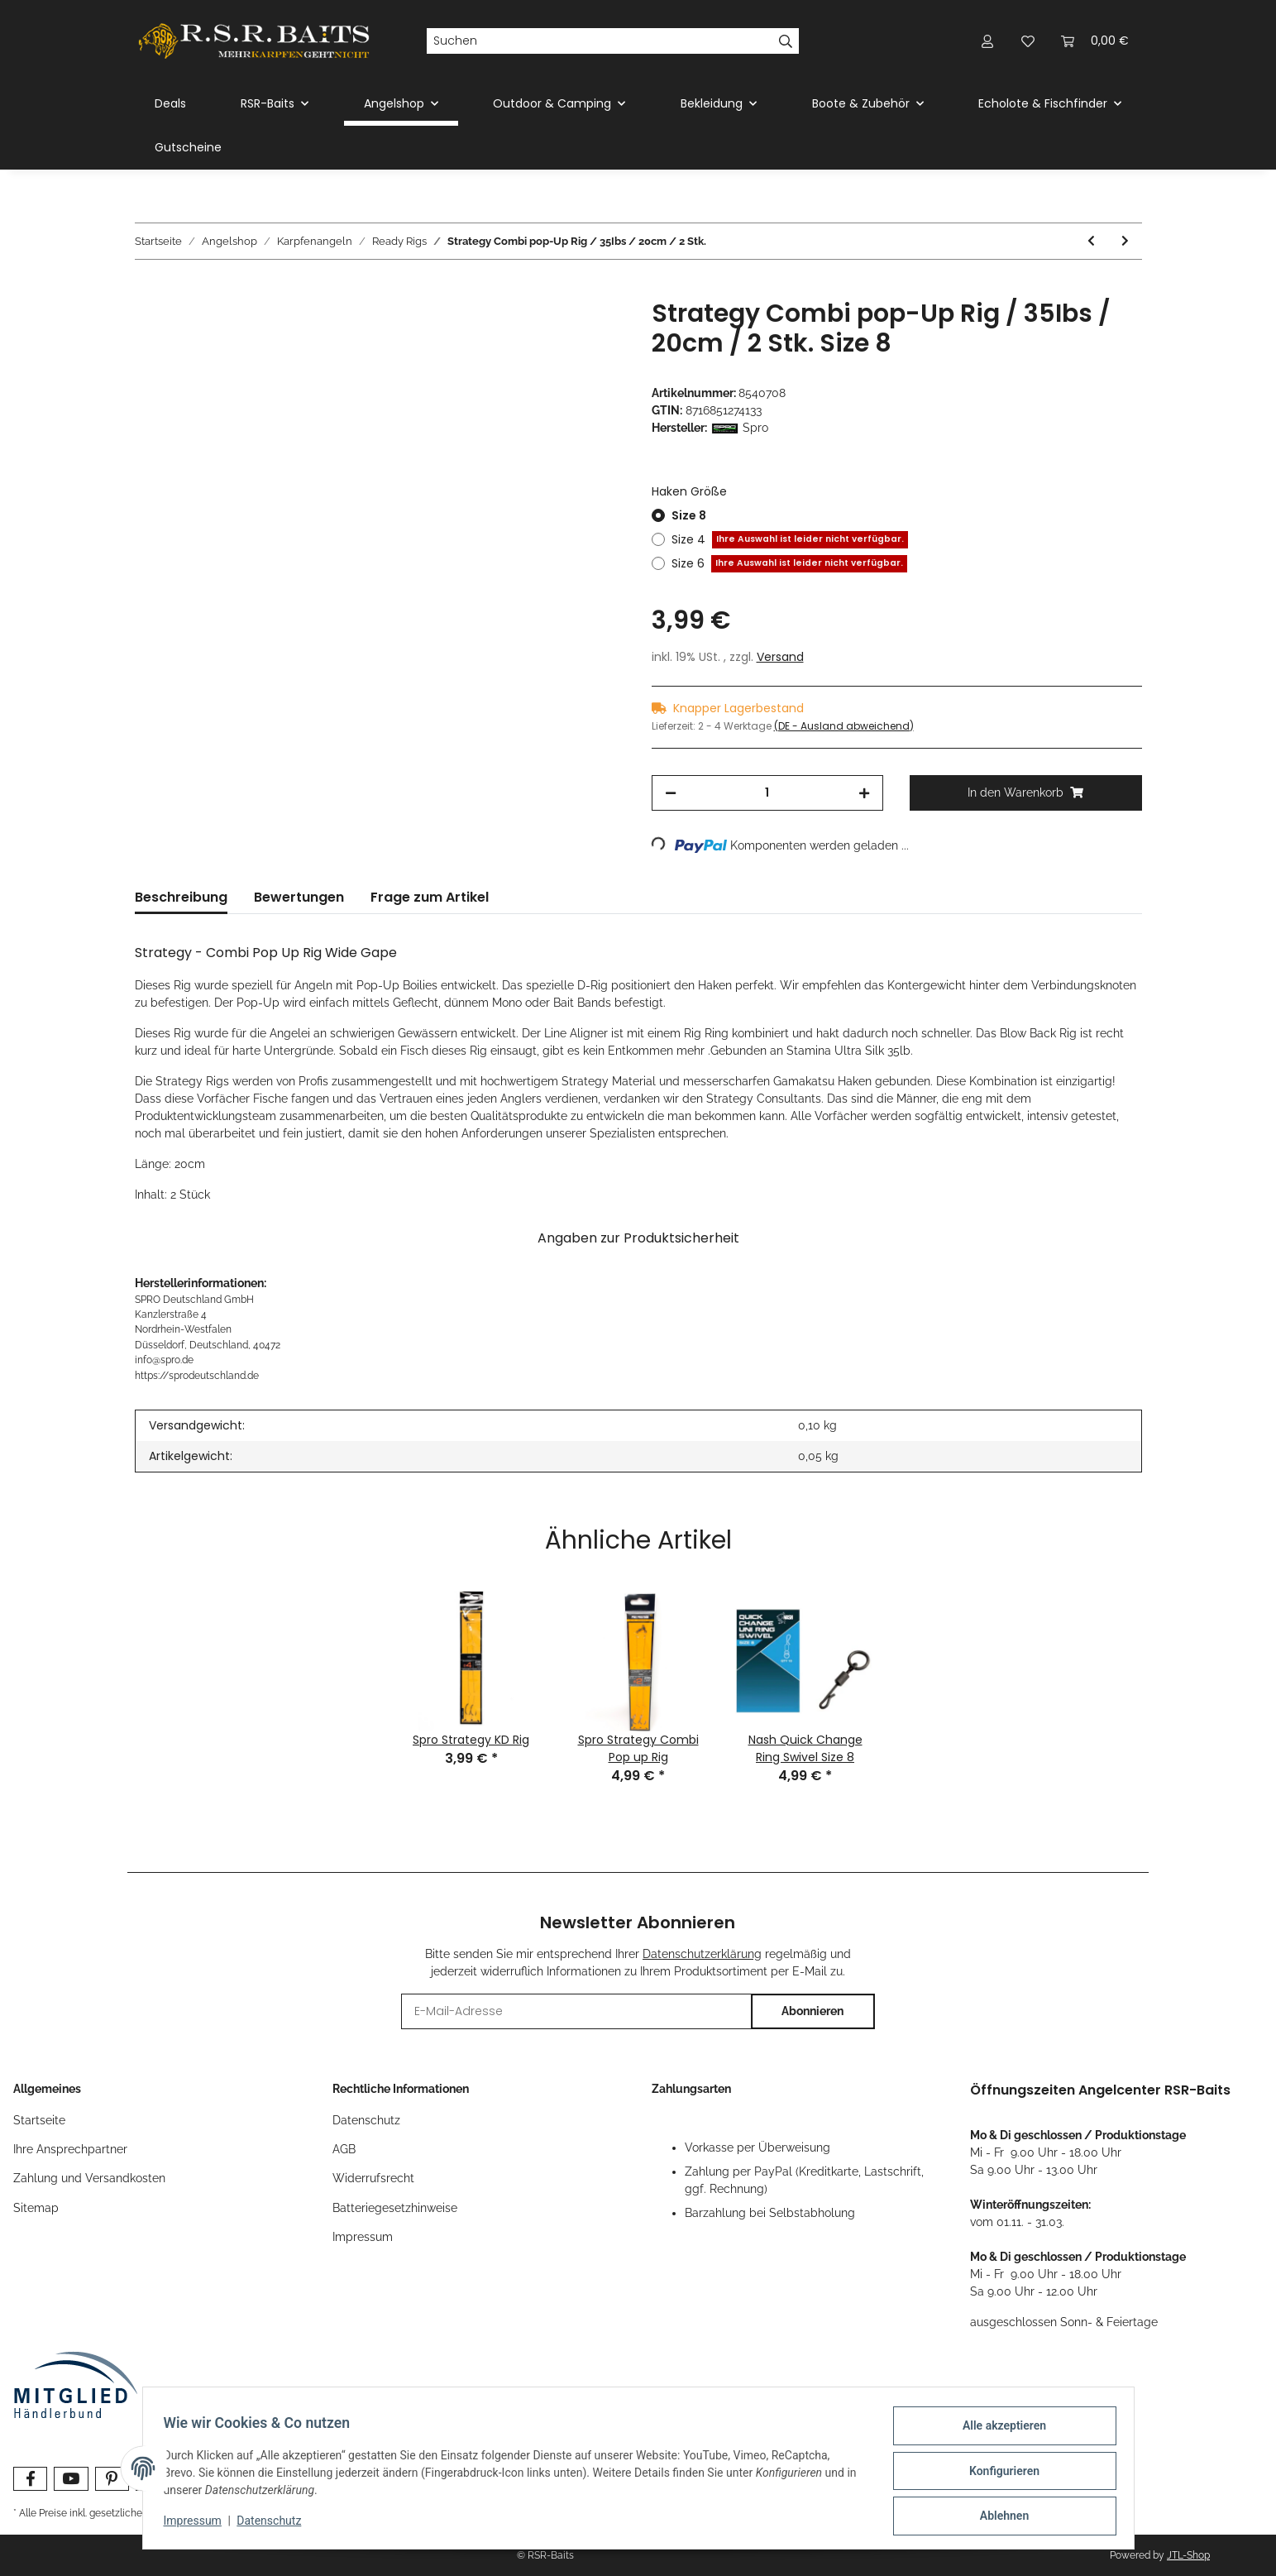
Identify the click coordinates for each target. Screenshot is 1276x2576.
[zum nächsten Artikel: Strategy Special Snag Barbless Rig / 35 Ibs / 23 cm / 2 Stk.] (1125, 241)
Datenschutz (366, 2120)
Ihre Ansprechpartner (70, 2149)
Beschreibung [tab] (181, 897)
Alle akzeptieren (998, 2431)
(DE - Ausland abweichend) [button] (844, 726)
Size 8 (688, 515)
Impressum (362, 2236)
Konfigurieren (998, 2474)
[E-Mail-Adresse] (576, 2011)
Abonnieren (812, 2011)
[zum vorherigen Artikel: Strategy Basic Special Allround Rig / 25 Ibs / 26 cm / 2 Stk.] (1091, 241)
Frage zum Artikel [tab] (429, 897)
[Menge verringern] (670, 793)
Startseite (39, 2120)
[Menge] (768, 793)
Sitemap (36, 2207)
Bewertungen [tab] (299, 897)
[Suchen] (599, 41)
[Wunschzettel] (1028, 40)
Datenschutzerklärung (702, 1954)
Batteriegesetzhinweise (394, 2207)
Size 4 (789, 539)
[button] (988, 40)
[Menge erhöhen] (864, 793)
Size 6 (789, 563)
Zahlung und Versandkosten (89, 2178)
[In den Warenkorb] (148, 289)
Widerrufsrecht (373, 2178)
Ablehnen (998, 2517)
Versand (780, 657)
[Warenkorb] (1095, 40)
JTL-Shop (1188, 2555)
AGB (344, 2149)
